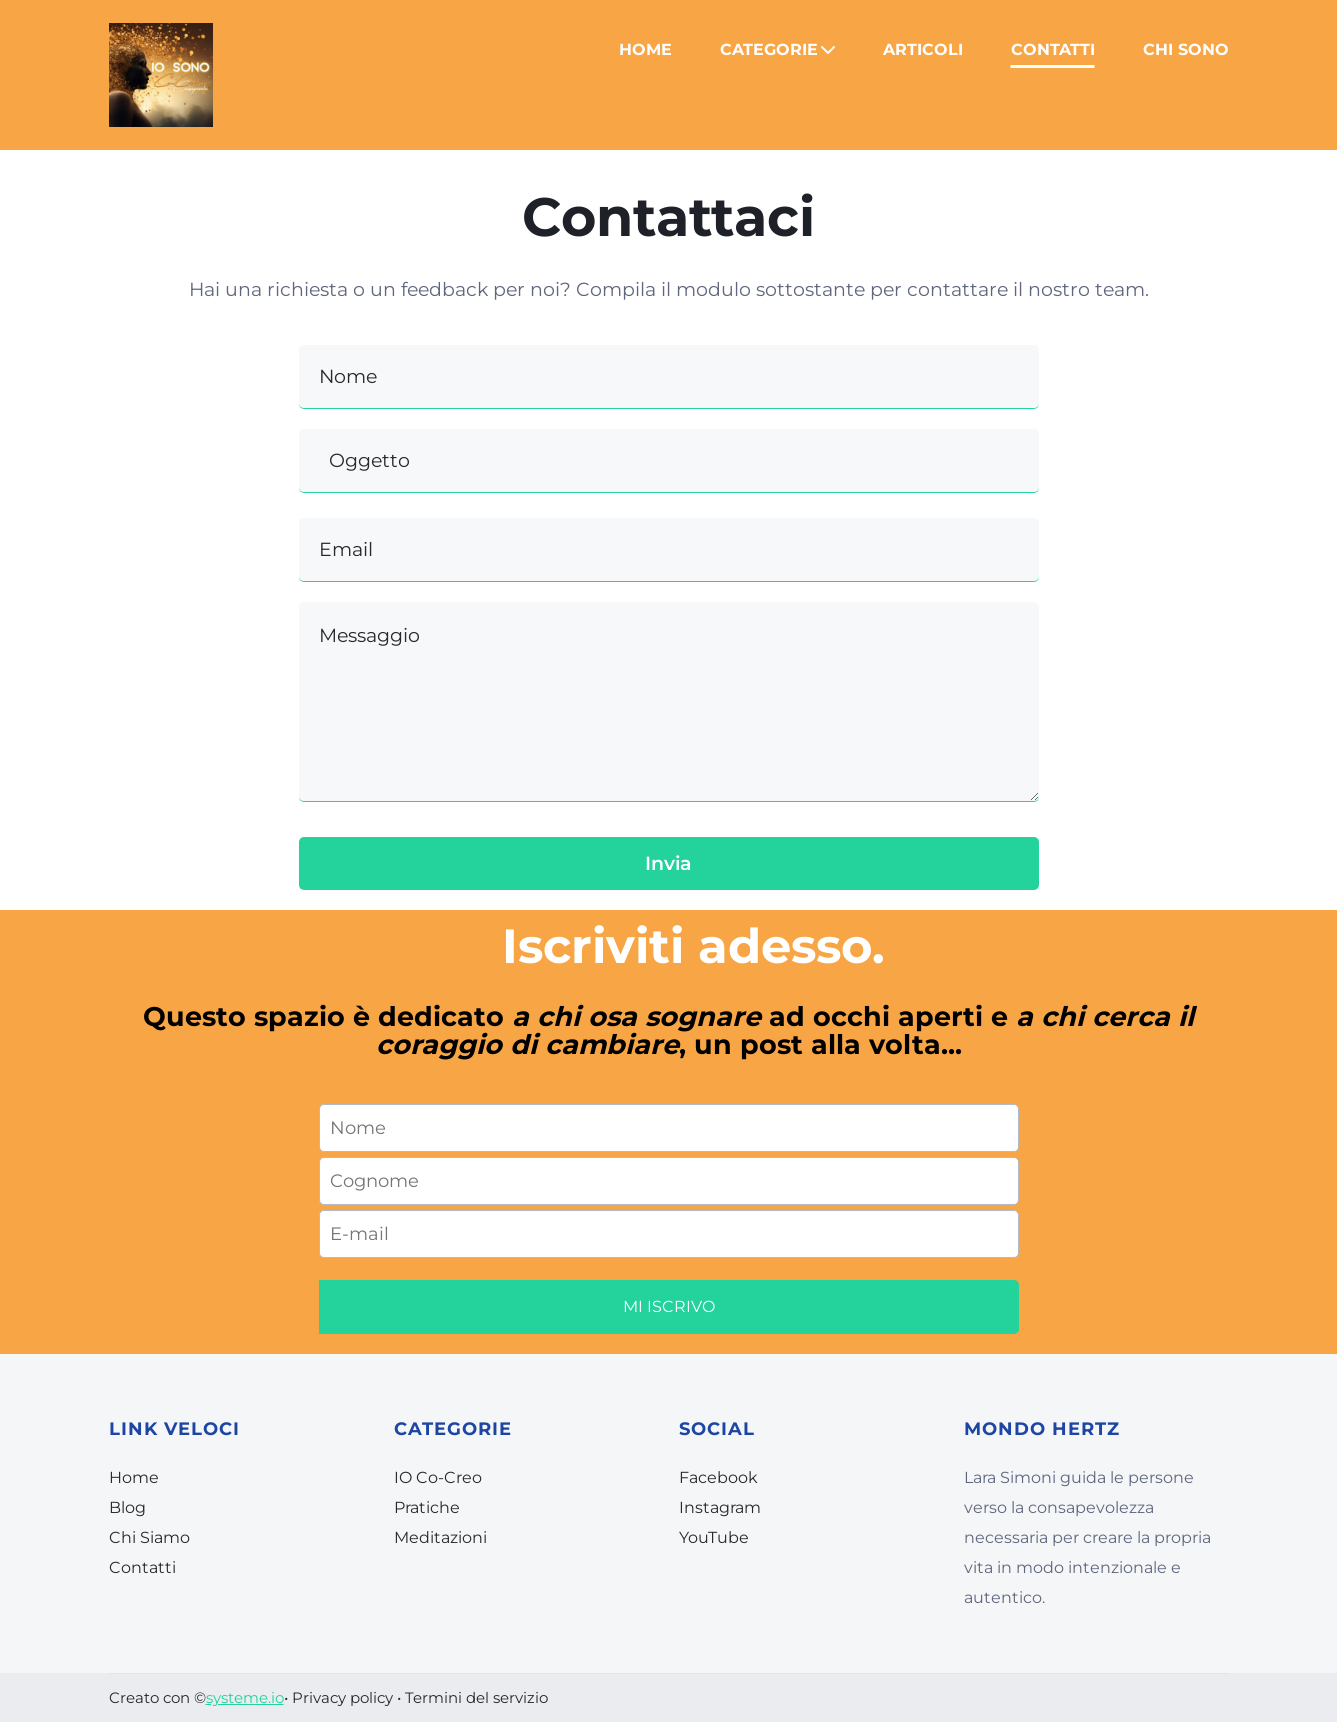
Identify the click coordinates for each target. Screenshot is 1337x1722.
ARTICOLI (923, 49)
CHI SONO (1186, 49)
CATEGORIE (777, 50)
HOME (645, 49)
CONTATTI (1053, 49)
